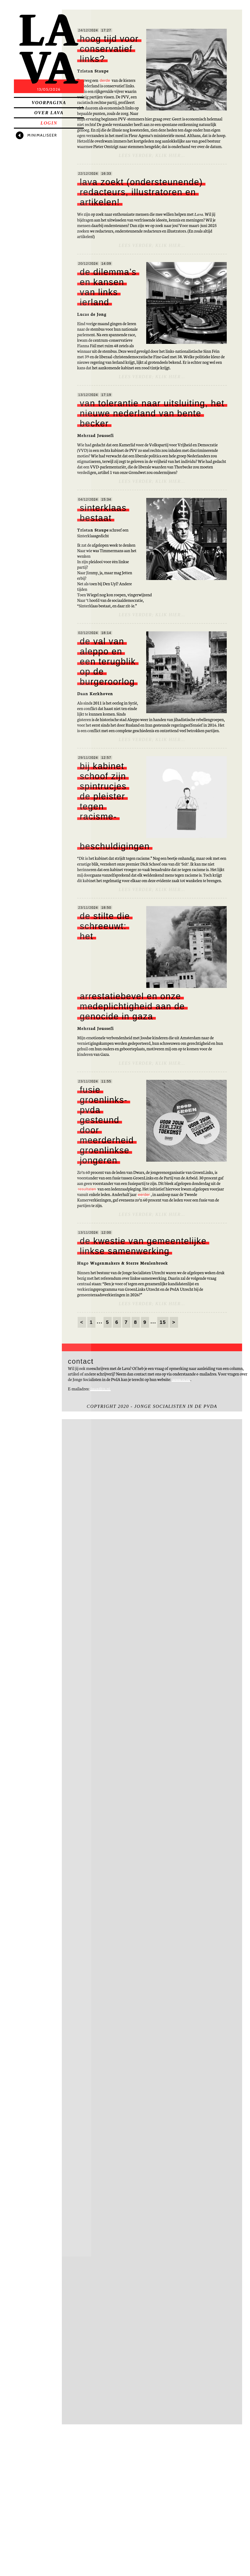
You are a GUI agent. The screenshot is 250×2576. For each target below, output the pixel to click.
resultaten (104, 1155)
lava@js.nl (107, 1356)
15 (170, 1289)
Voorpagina (38, 80)
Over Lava (38, 90)
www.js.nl (218, 1347)
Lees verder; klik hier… (155, 155)
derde (112, 80)
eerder (166, 1161)
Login (38, 100)
